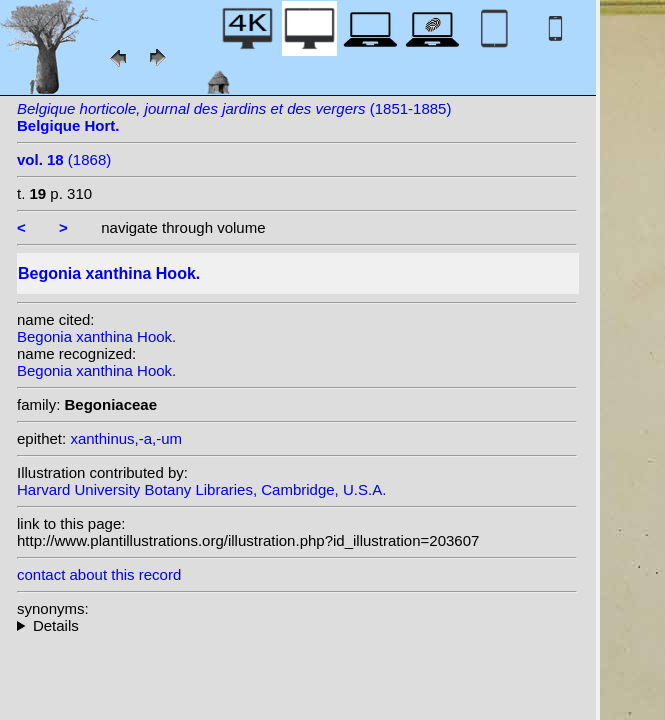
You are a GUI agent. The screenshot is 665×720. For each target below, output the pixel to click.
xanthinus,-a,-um (126, 438)
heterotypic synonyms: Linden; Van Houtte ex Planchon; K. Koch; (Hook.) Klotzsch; (297, 625)
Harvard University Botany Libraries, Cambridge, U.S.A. (201, 489)
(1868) (64, 159)
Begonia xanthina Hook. (96, 336)
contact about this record (99, 574)
